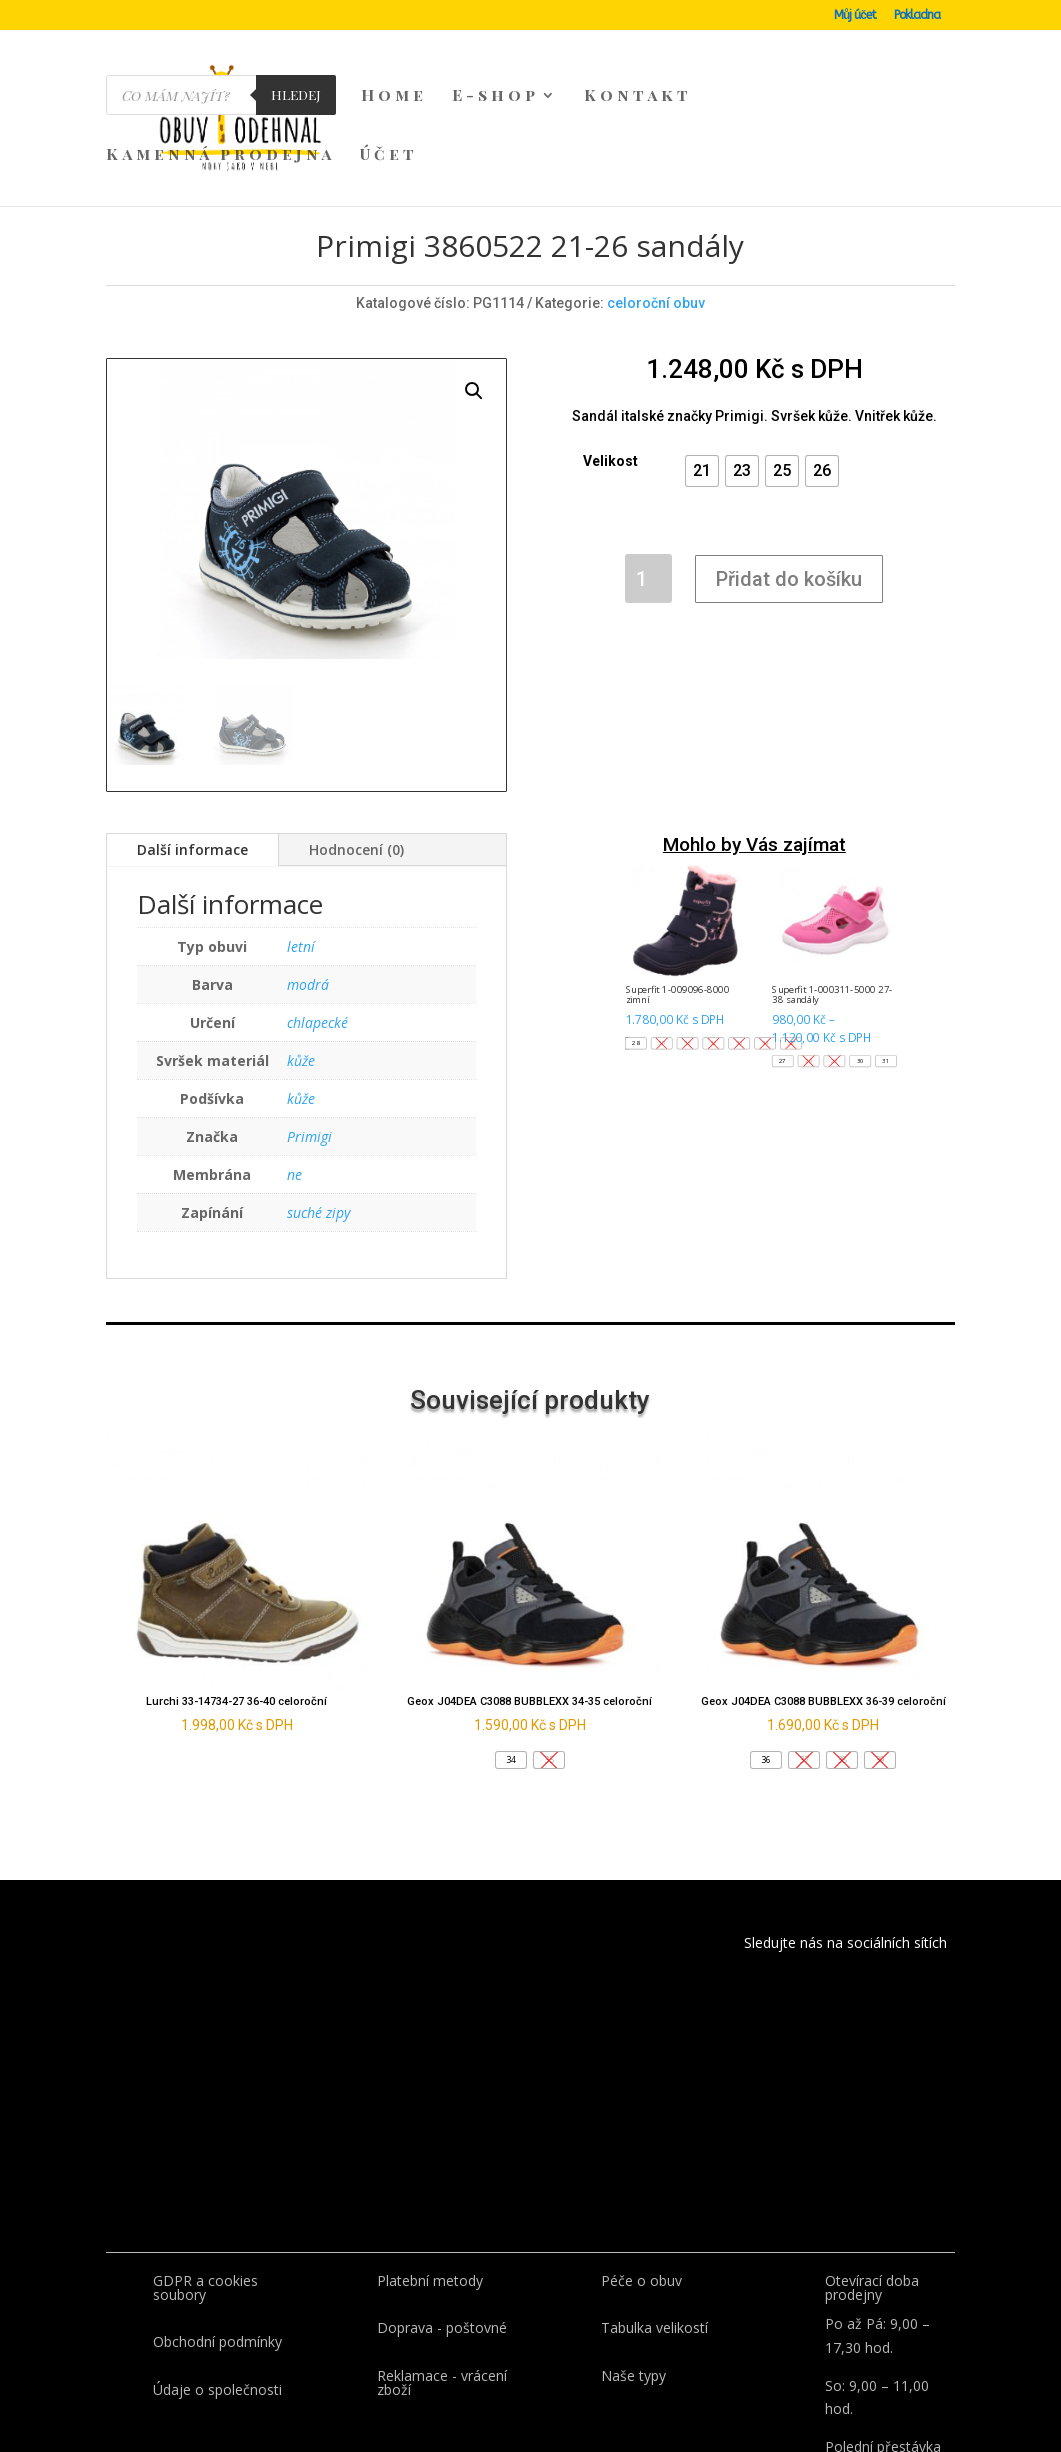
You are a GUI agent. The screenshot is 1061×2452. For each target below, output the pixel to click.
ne (294, 1080)
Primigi (309, 1042)
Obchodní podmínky (217, 2247)
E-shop (495, 96)
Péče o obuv (641, 2186)
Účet (389, 155)
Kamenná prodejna (220, 155)
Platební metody (430, 2186)
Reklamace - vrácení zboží (442, 2288)
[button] (702, 377)
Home (394, 96)
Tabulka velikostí (654, 2233)
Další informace (192, 755)
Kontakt (638, 96)
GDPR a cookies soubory (205, 2193)
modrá (308, 890)
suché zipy (318, 1118)
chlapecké (317, 928)
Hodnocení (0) (356, 755)
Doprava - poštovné (442, 2233)
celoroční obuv (656, 209)
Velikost (610, 367)
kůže (301, 966)
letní (301, 852)
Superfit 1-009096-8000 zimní (676, 900)
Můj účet (855, 15)
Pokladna (917, 15)
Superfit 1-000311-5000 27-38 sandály (832, 900)
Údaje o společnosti (217, 2295)
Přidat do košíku (789, 485)
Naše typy (633, 2281)
